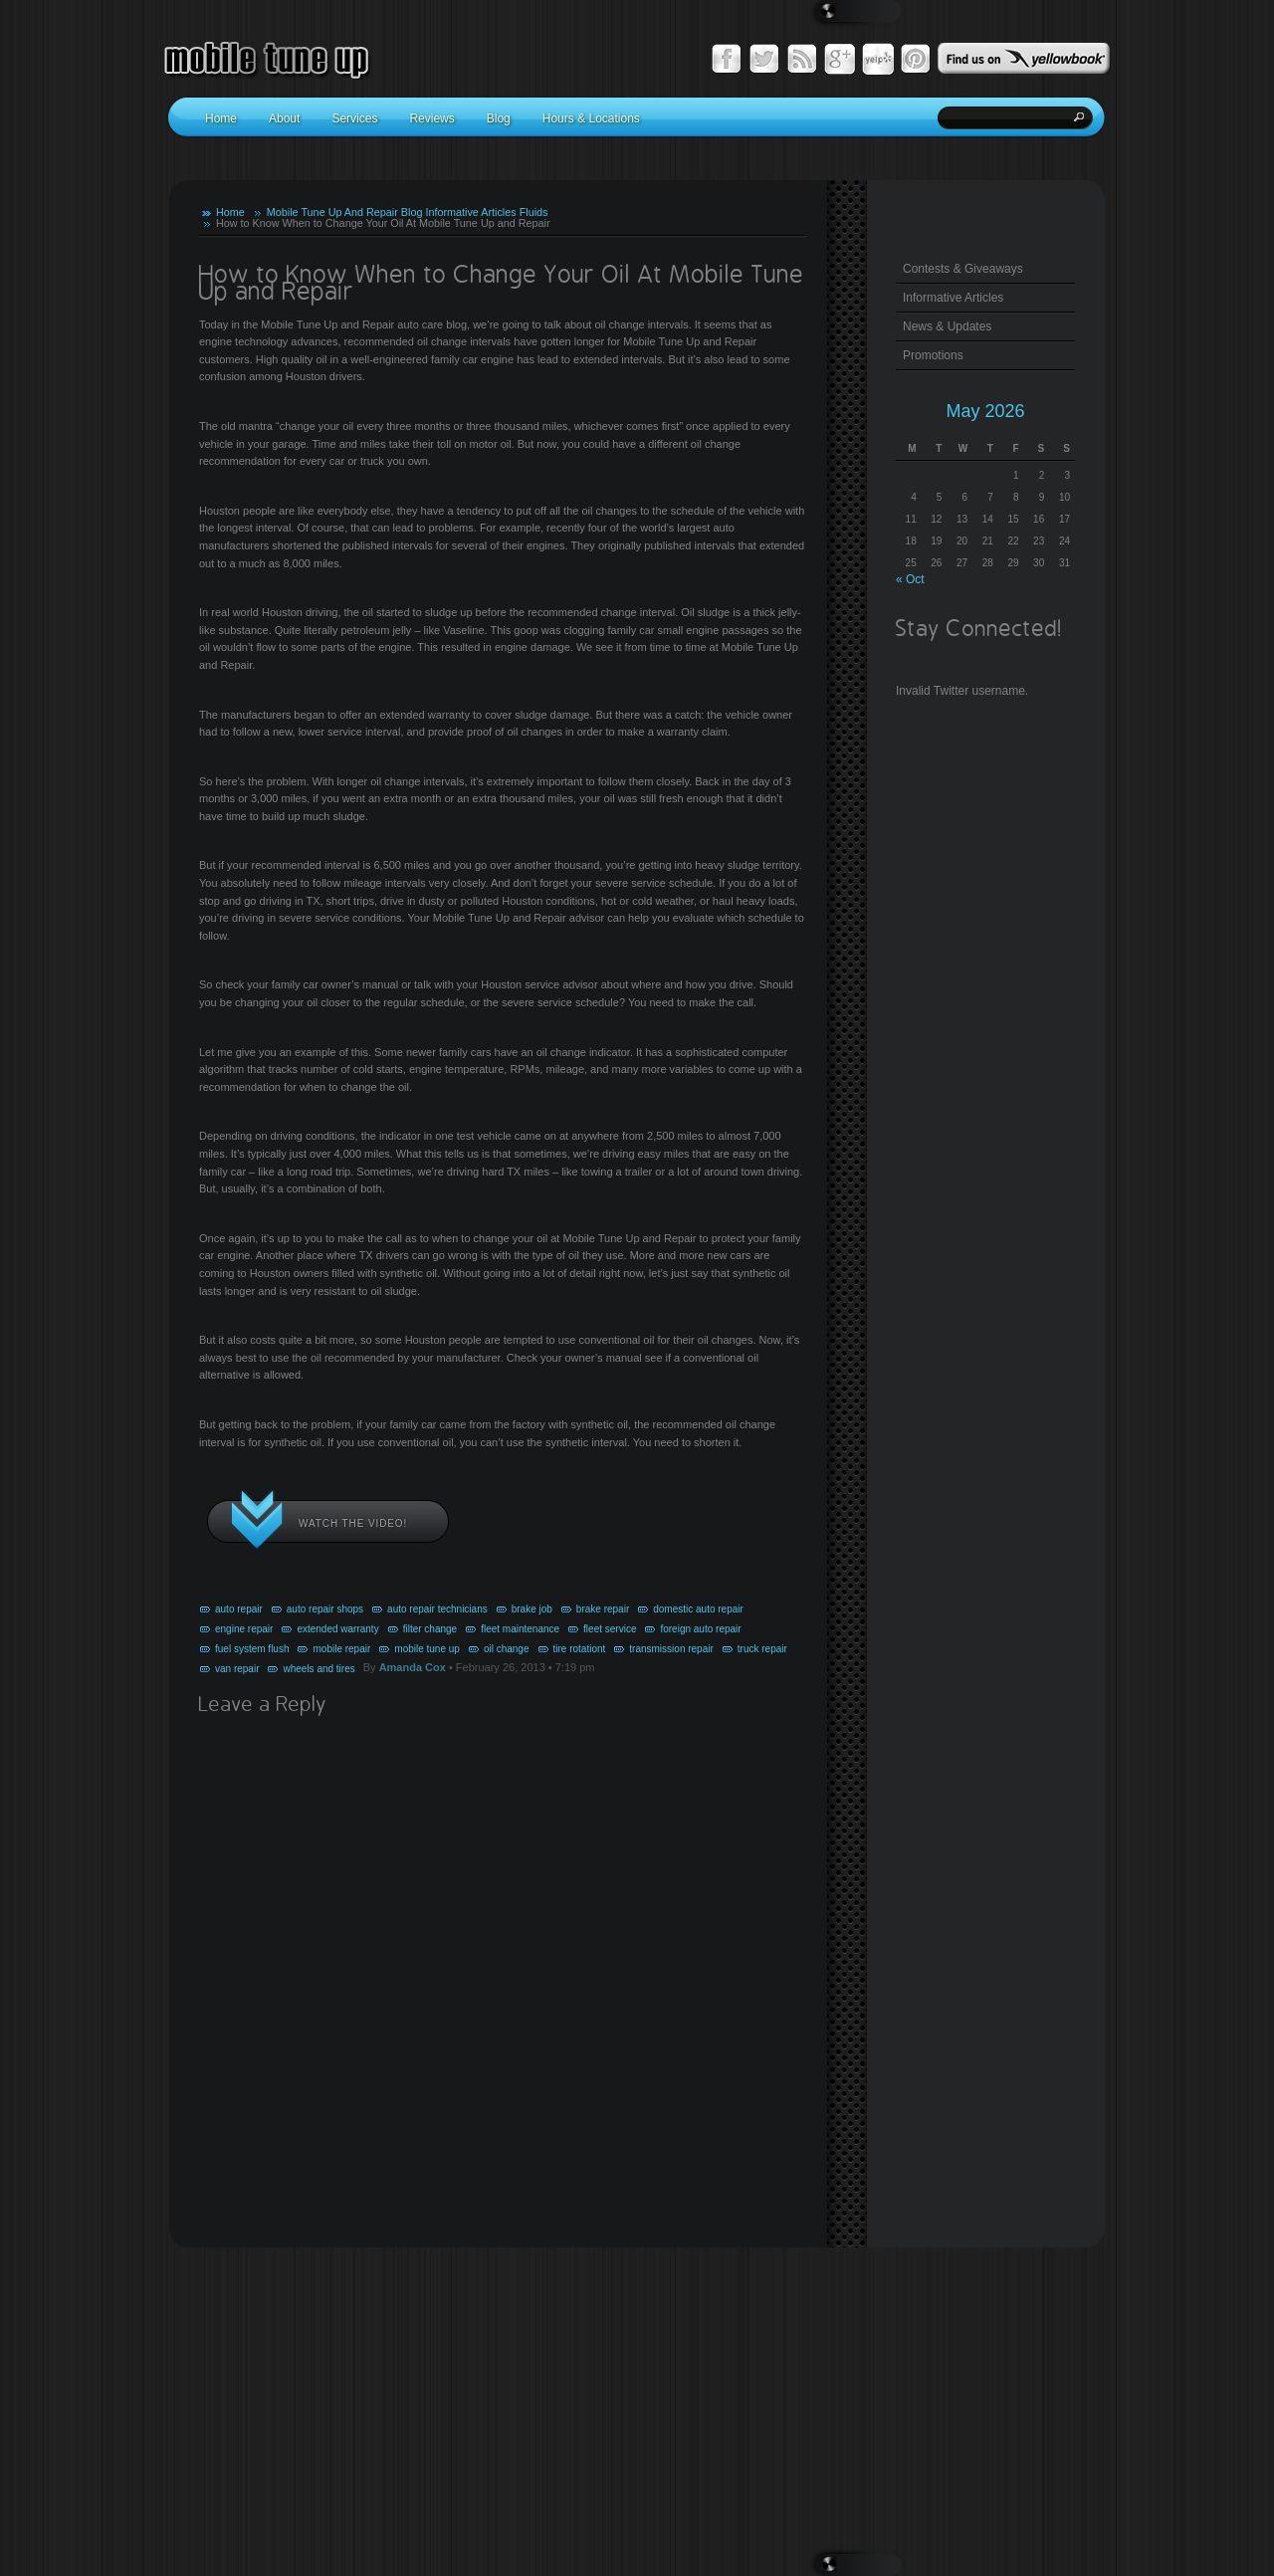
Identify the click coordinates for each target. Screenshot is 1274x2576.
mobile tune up (427, 1648)
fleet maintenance (520, 1628)
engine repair (244, 1628)
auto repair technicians (437, 1609)
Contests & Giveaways (963, 269)
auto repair (239, 1609)
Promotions (933, 355)
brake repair (602, 1609)
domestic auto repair (698, 1609)
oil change (507, 1648)
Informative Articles (470, 212)
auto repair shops (325, 1609)
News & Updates (947, 326)
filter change (430, 1628)
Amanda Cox (412, 1667)
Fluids (534, 212)
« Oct (910, 579)
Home (230, 212)
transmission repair (671, 1648)
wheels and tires (318, 1668)
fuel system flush (252, 1648)
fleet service (609, 1628)
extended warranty (337, 1628)
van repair (237, 1668)
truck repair (762, 1648)
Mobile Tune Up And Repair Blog (345, 212)
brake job (532, 1609)
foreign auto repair (700, 1628)
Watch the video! (353, 1523)
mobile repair (341, 1648)
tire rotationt (579, 1648)
